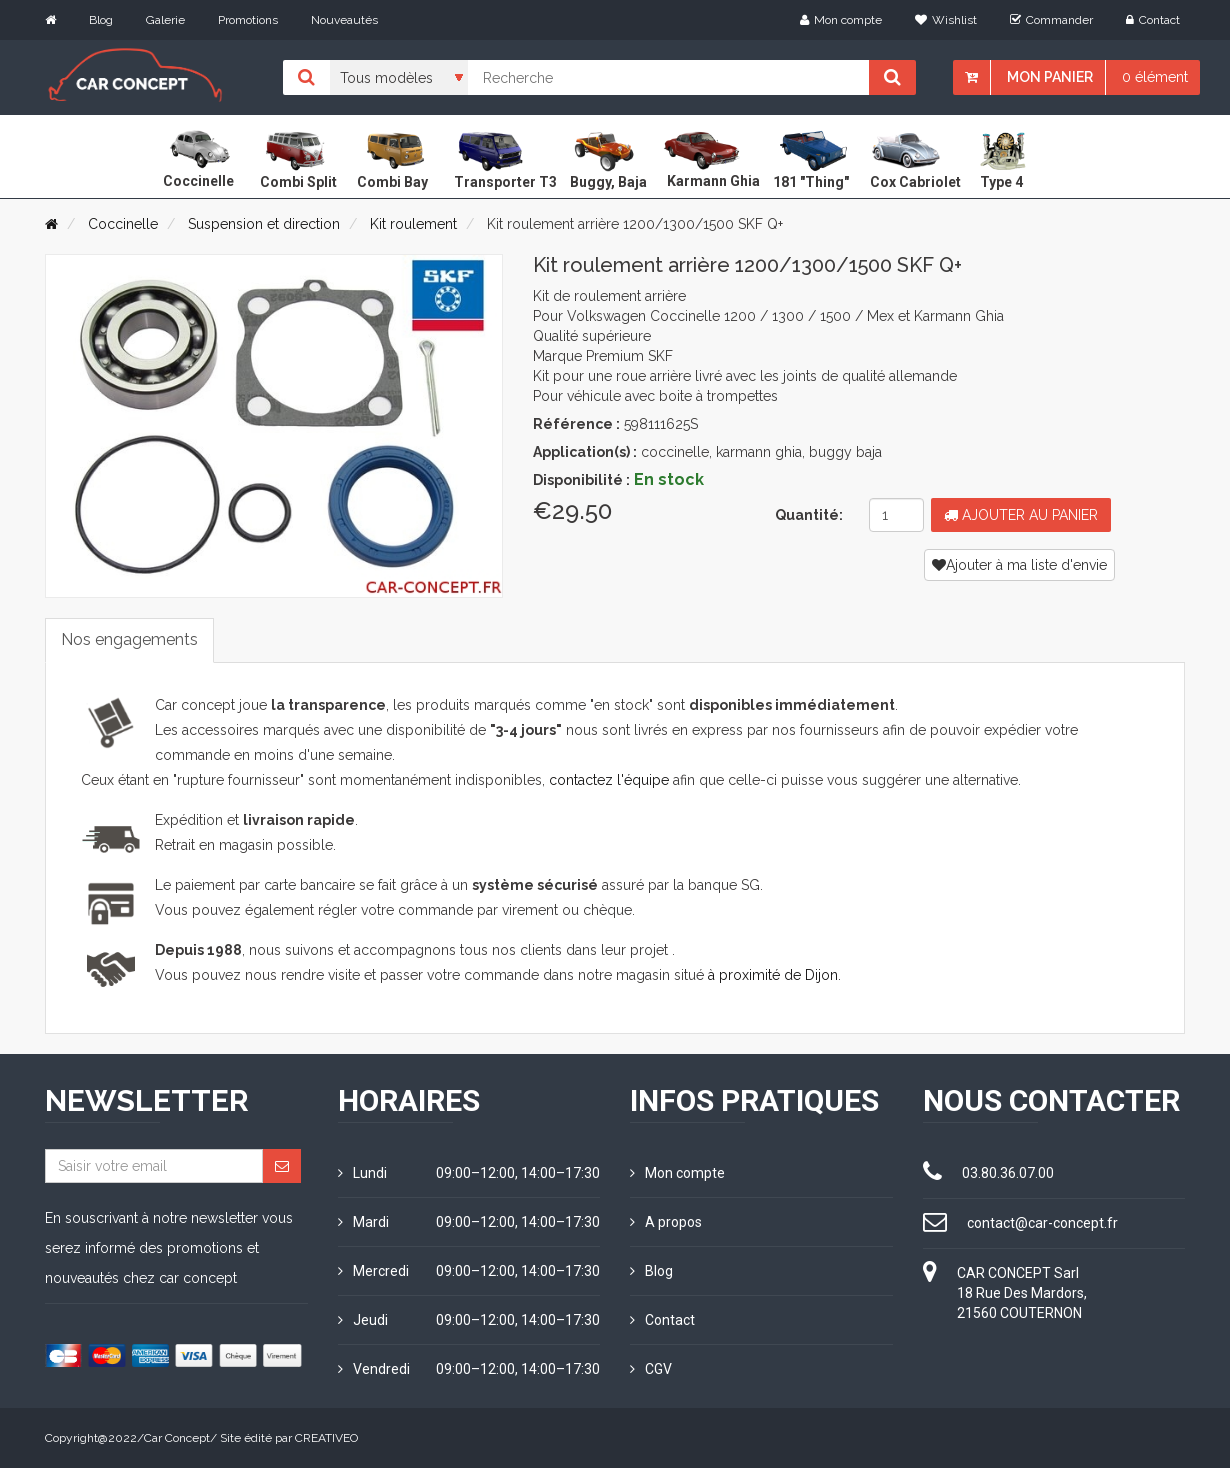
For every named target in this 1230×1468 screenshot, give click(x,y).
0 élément (1155, 77)
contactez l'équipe (609, 780)
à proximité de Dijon (773, 975)
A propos (666, 1222)
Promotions (248, 20)
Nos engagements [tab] (129, 639)
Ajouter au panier (1021, 515)
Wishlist (946, 20)
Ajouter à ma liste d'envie (1019, 565)
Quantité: (809, 515)
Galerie (165, 20)
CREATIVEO (326, 1438)
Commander (1051, 20)
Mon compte (841, 20)
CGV (651, 1369)
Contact (1153, 20)
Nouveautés (344, 20)
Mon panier (1050, 77)
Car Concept (177, 1438)
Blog (101, 20)
